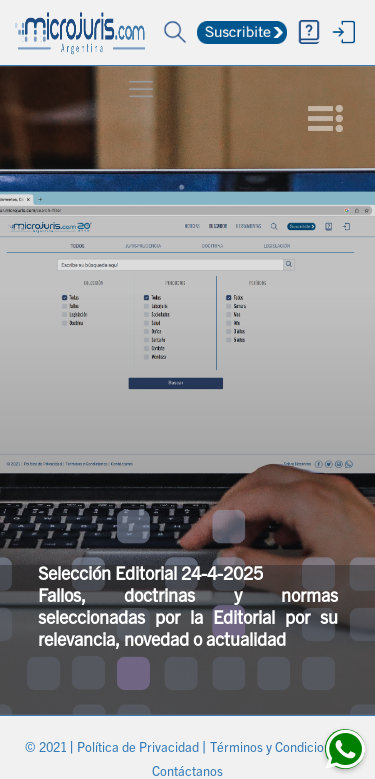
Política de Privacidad (139, 749)
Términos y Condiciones (278, 749)
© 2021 (47, 749)
